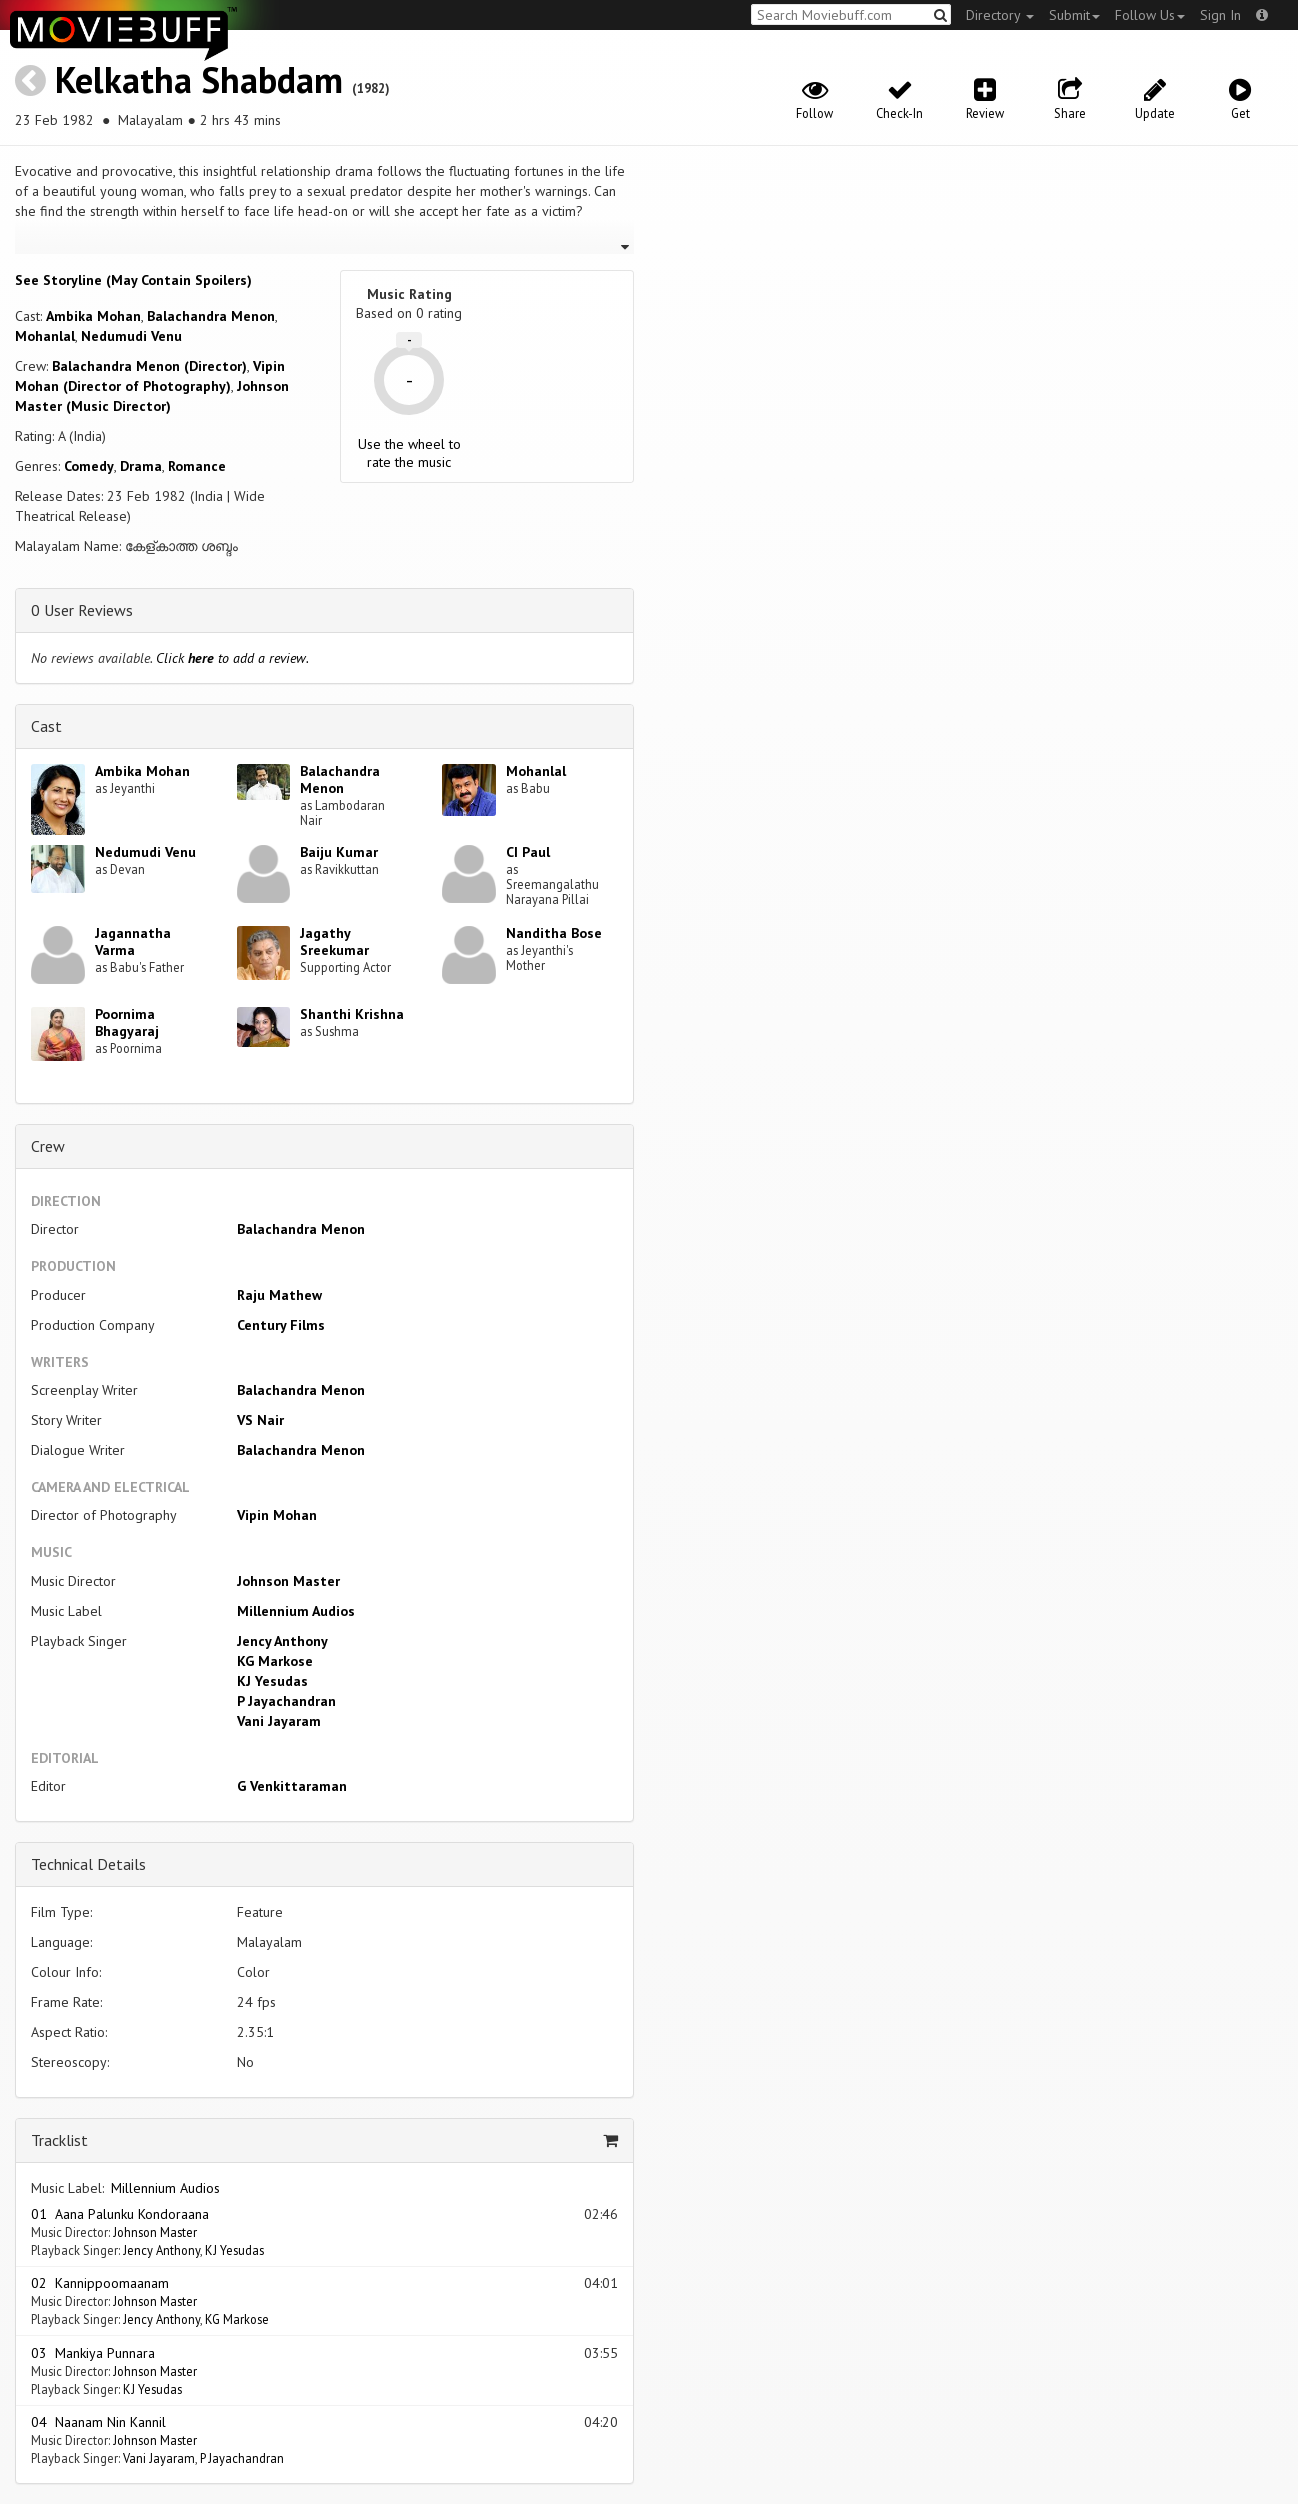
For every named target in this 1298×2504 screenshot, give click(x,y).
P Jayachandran (286, 1701)
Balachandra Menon (211, 316)
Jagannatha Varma (133, 941)
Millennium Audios (296, 1611)
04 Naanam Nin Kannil (98, 2422)
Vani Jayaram (279, 1721)
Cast (46, 726)
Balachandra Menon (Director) (149, 366)
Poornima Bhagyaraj (127, 1022)
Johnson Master (288, 1581)
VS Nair (260, 1420)
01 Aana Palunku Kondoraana (120, 2214)
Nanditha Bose (554, 933)
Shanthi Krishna (352, 1014)
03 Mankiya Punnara (93, 2353)
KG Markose (275, 1661)
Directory (1000, 15)
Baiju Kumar (339, 852)
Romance (197, 466)
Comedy (89, 466)
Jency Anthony (282, 1641)
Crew (48, 1146)
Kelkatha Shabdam (199, 79)
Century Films (281, 1325)
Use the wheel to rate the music (409, 453)
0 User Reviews (82, 610)
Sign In (1220, 15)
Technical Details (88, 1864)
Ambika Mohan (93, 316)
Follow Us (1150, 15)
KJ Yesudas (272, 1681)
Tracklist (59, 2140)
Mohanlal (45, 336)
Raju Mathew (279, 1295)
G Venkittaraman (292, 1786)
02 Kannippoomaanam (100, 2283)
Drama (141, 466)
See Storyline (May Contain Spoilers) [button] (133, 280)
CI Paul (528, 852)
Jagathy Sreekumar (334, 941)
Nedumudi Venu (131, 336)
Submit (1074, 15)
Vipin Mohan (277, 1515)
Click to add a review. (232, 658)
